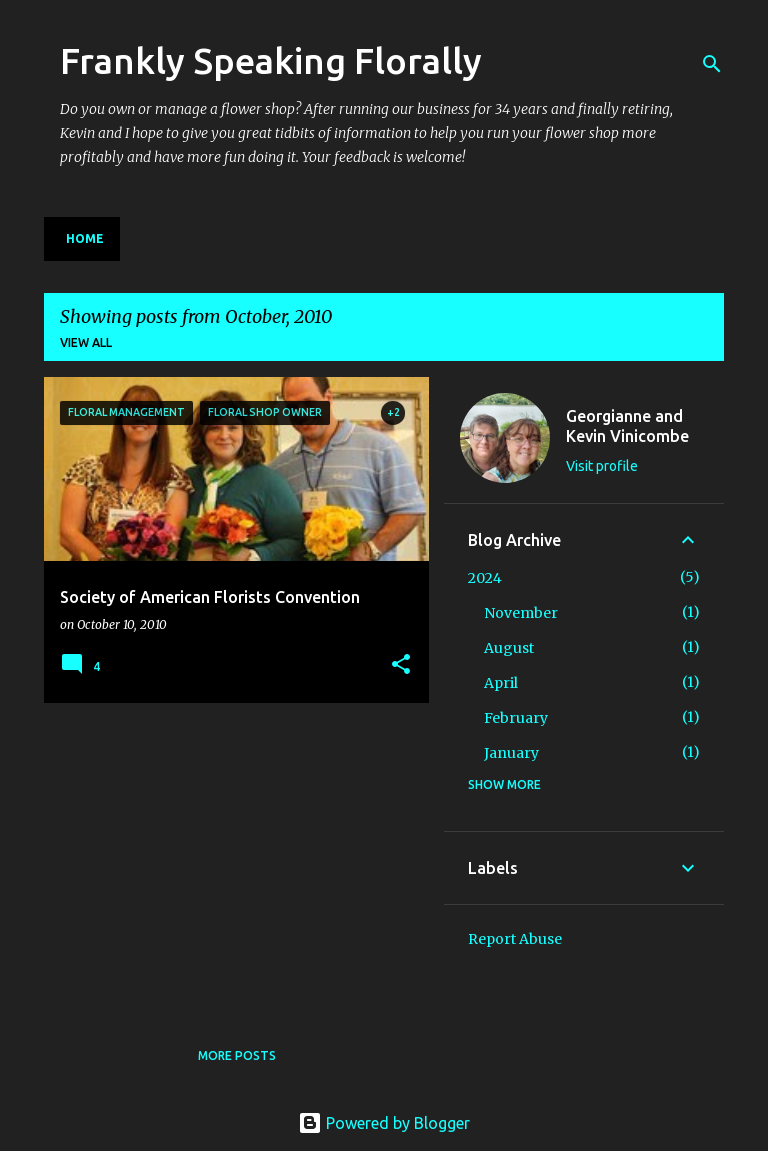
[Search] (712, 64)
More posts (237, 1055)
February (516, 718)
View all (86, 342)
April (501, 683)
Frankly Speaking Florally (271, 60)
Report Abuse (515, 939)
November (521, 613)
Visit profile (602, 466)
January (511, 753)
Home (85, 238)
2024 (485, 578)
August (509, 648)
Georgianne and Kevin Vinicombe (627, 426)
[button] (401, 665)
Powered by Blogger (384, 1123)
